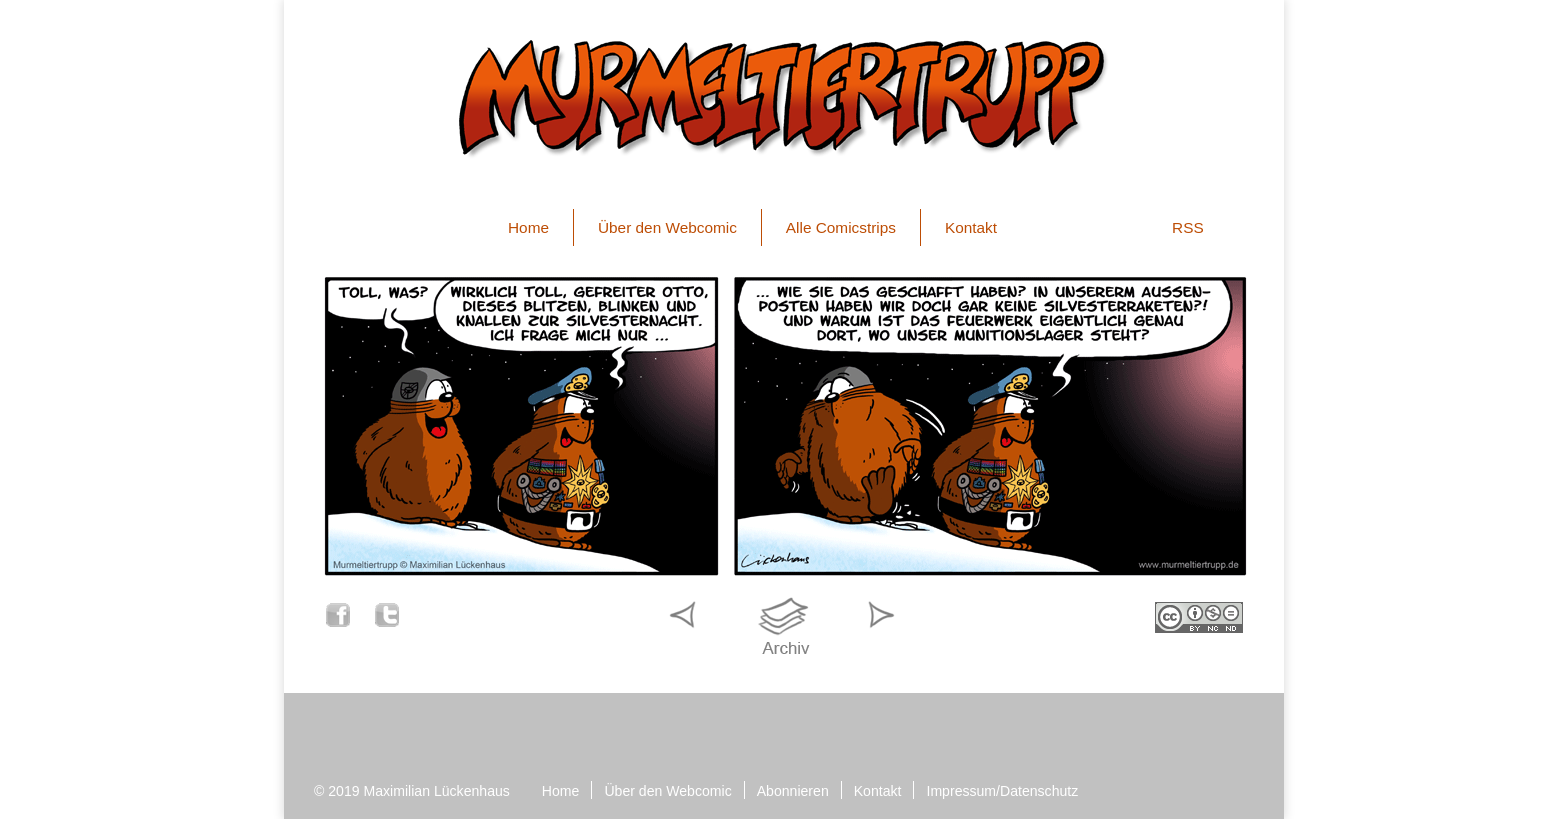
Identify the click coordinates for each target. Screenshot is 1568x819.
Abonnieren (793, 791)
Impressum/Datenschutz (1002, 791)
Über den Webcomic (667, 227)
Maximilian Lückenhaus (437, 791)
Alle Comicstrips (841, 227)
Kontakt (971, 227)
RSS (1188, 227)
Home (528, 227)
